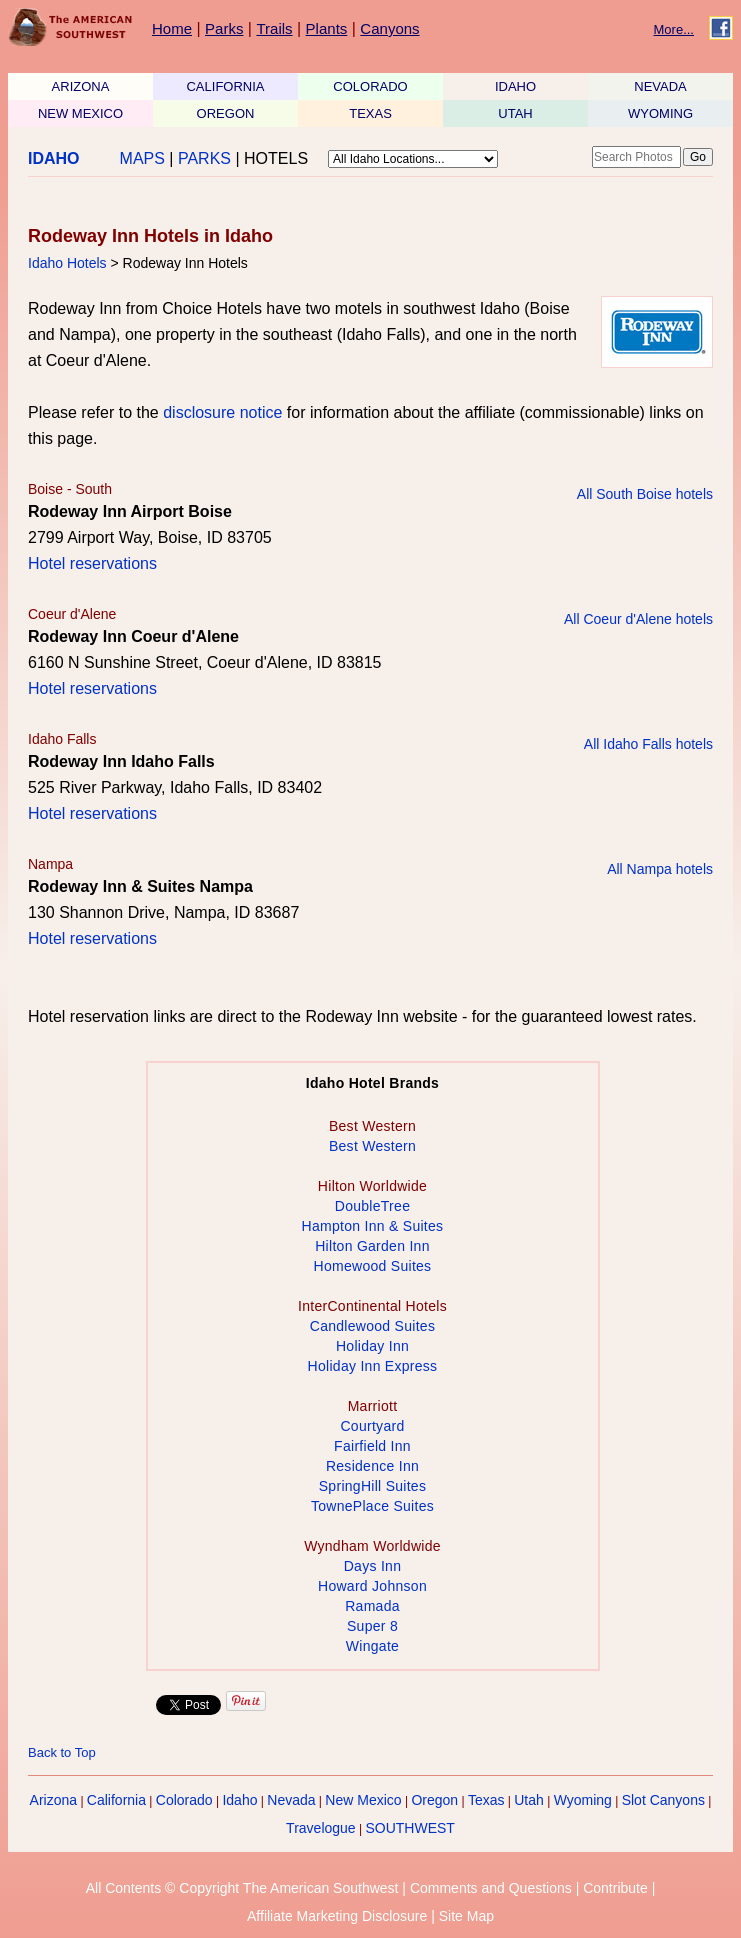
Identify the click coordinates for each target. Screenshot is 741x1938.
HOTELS (276, 158)
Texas (486, 1800)
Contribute (615, 1888)
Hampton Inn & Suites (373, 1226)
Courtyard (372, 1426)
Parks (224, 28)
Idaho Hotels (67, 263)
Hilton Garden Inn (372, 1246)
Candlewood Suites (372, 1326)
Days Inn (373, 1566)
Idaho (239, 1800)
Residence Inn (372, 1466)
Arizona (53, 1800)
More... (674, 29)
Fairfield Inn (372, 1446)
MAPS (142, 158)
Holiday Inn (372, 1346)
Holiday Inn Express (373, 1366)
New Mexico (363, 1800)
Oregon (434, 1800)
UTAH (515, 113)
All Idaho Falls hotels (648, 744)
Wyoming (583, 1800)
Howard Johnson (372, 1586)
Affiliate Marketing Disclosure (337, 1916)
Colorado (184, 1800)
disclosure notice (222, 412)
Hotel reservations (92, 563)
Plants (327, 28)
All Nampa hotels (660, 869)
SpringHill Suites (372, 1486)
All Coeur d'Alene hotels (638, 619)
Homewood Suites (373, 1266)
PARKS (204, 158)
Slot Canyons (663, 1800)
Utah (529, 1800)
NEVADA (660, 86)
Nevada (291, 1800)
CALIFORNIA (225, 86)
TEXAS (370, 113)
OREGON (226, 113)
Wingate (372, 1646)
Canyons (389, 28)
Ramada (372, 1606)
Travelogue (321, 1828)
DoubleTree (372, 1206)
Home (172, 28)
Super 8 (372, 1626)
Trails (274, 28)
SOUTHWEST (409, 1828)
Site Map (466, 1916)
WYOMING (660, 113)
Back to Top (62, 1752)
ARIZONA (81, 86)
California (116, 1800)
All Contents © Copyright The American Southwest (242, 1888)
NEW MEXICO (80, 113)
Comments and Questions (491, 1888)
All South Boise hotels (645, 494)
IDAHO (515, 86)
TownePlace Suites (372, 1506)
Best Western (372, 1146)
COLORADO (370, 86)
